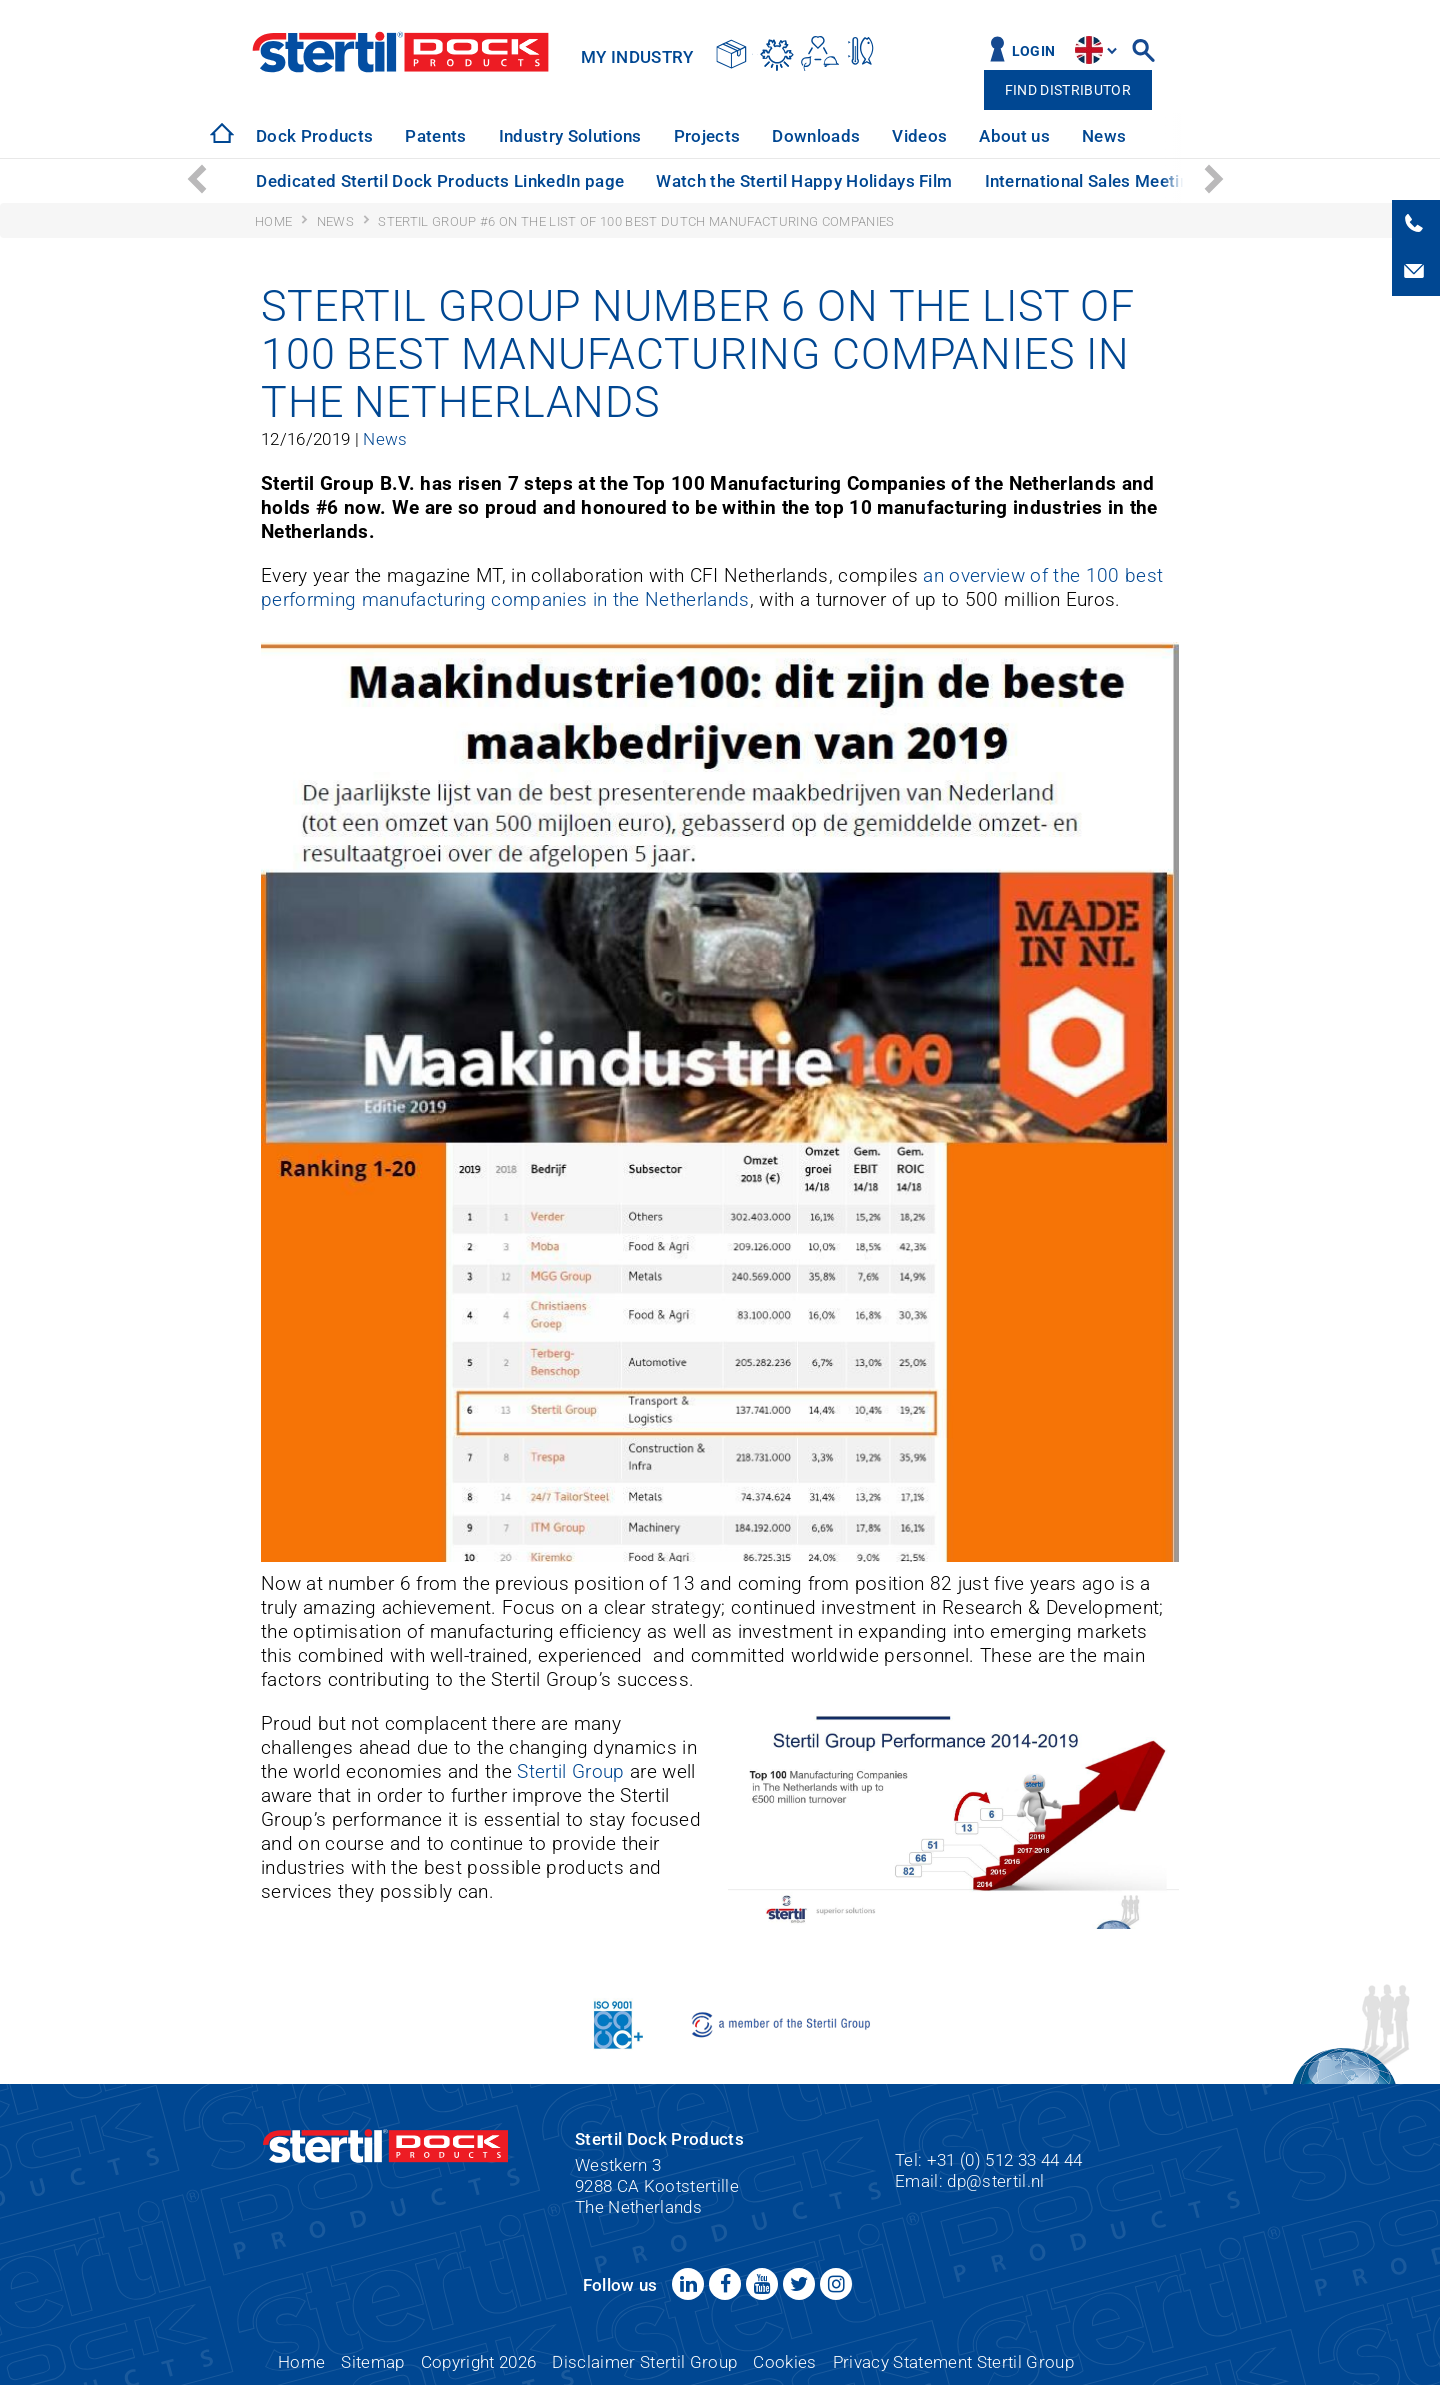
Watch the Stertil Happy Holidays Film (804, 181)
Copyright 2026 (479, 2362)
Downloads (816, 136)
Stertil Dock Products (400, 52)
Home (301, 2362)
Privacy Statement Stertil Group (953, 2362)
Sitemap (372, 2362)
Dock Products (314, 136)
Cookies (784, 2362)
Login (1034, 51)
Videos (919, 136)
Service (1186, 136)
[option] (314, 136)
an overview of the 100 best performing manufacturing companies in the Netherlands (712, 587)
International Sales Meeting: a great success (1159, 181)
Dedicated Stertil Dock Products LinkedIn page (440, 181)
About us (1014, 136)
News (1104, 136)
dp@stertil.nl (995, 2181)
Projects (707, 136)
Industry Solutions (570, 136)
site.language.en (1089, 50)
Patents (435, 136)
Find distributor (1068, 90)
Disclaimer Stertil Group (644, 2362)
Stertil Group (570, 1771)
